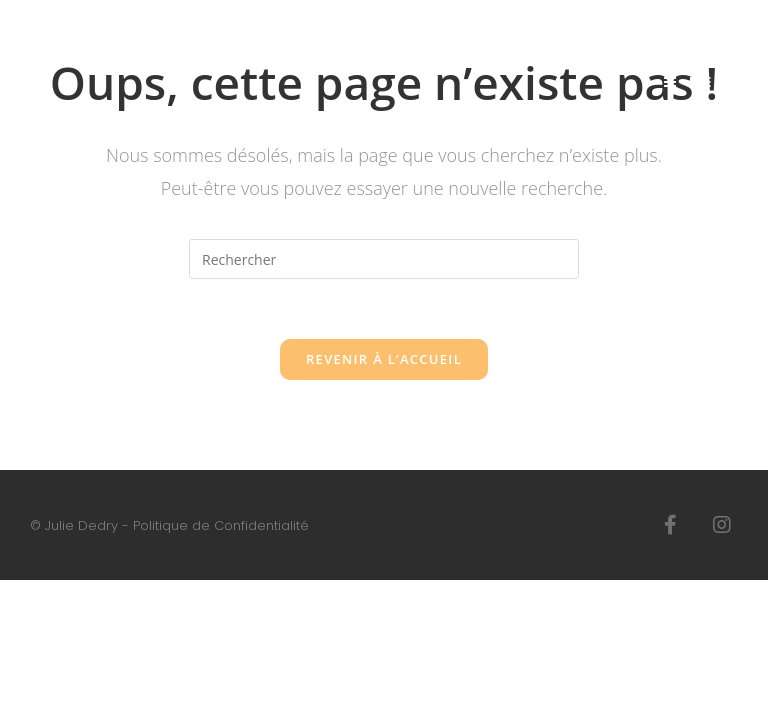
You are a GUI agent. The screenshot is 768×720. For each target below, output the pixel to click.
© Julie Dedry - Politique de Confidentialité (169, 525)
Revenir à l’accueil (384, 359)
